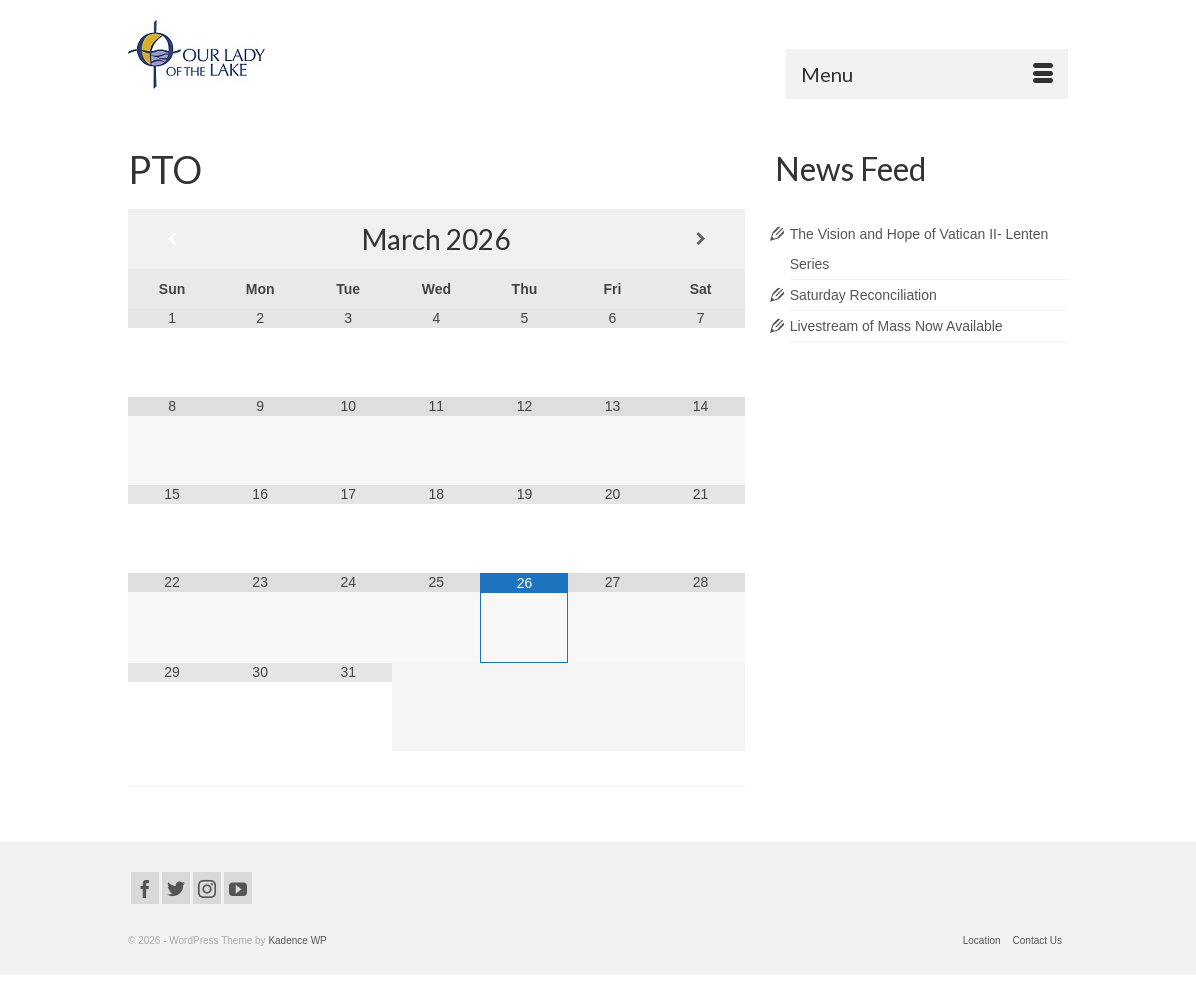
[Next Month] (701, 239)
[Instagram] (207, 887)
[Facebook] (145, 887)
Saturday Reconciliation (863, 295)
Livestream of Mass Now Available (896, 326)
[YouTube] (238, 887)
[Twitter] (176, 887)
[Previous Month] (172, 239)
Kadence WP (297, 940)
